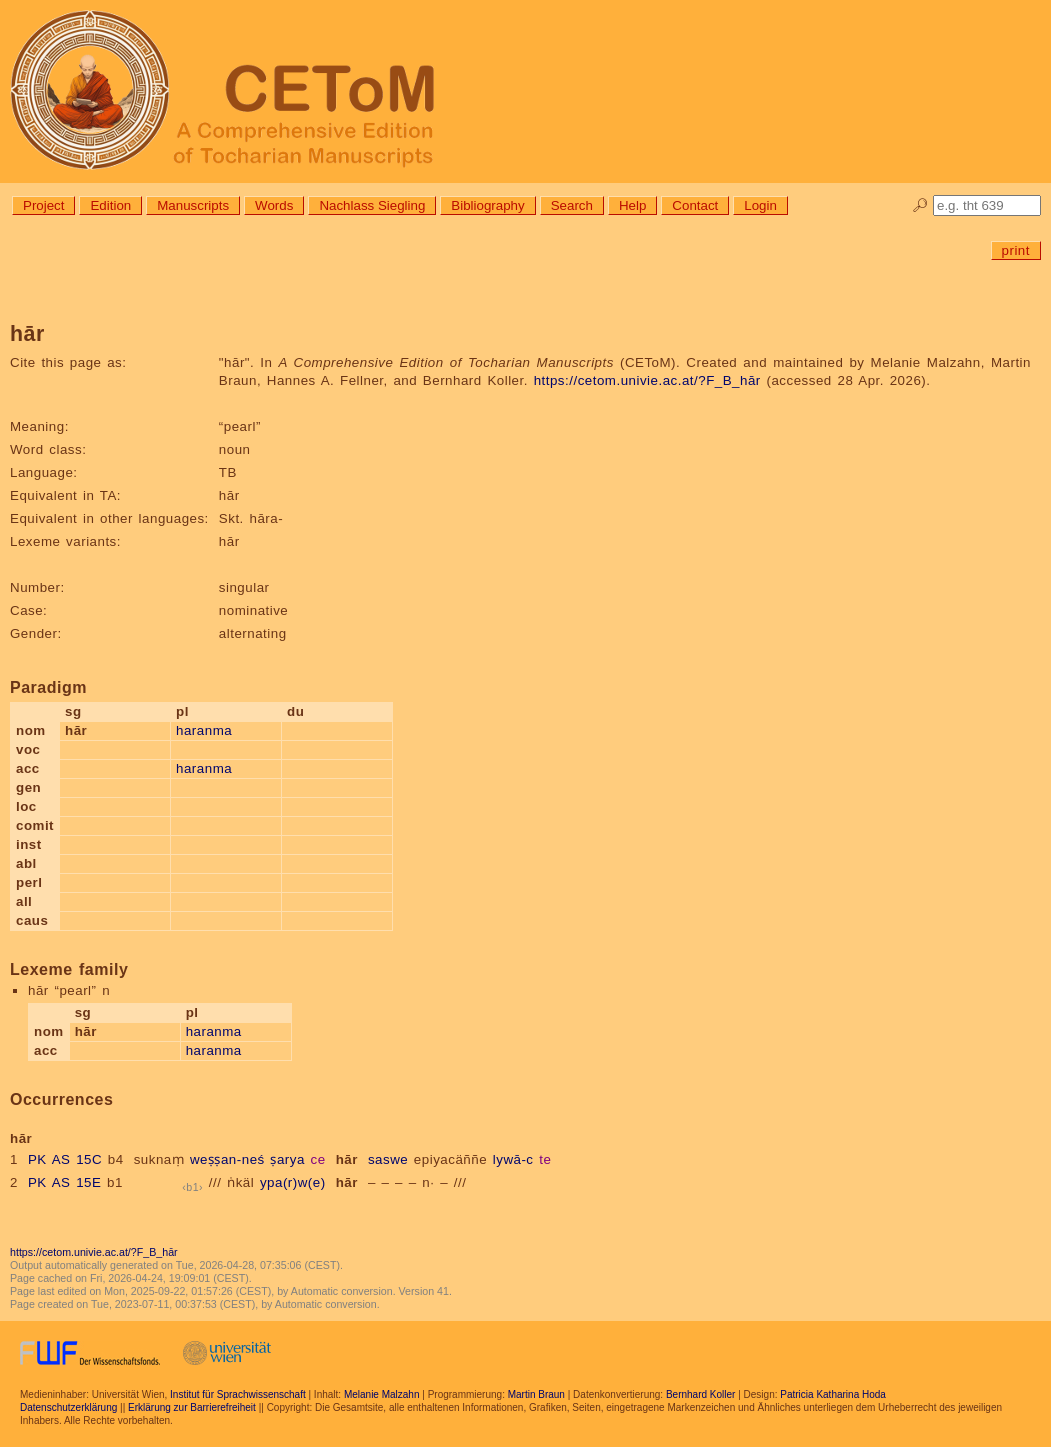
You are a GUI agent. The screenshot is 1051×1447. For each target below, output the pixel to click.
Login (760, 205)
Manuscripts (193, 205)
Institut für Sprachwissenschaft (238, 1394)
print (1016, 250)
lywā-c (513, 1159)
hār (347, 1159)
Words (274, 205)
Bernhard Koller (700, 1394)
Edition (110, 205)
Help (632, 205)
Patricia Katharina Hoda (833, 1394)
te (545, 1159)
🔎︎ (920, 205)
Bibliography (487, 205)
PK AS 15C (65, 1159)
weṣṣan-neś (227, 1159)
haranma (204, 730)
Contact (695, 205)
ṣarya (287, 1159)
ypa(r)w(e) (293, 1182)
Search (572, 205)
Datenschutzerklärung (68, 1407)
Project (43, 205)
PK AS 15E (64, 1182)
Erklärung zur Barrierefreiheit (192, 1407)
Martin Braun (536, 1394)
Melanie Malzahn (382, 1394)
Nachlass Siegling (372, 205)
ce (318, 1159)
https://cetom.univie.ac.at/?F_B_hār (647, 380)
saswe (388, 1159)
